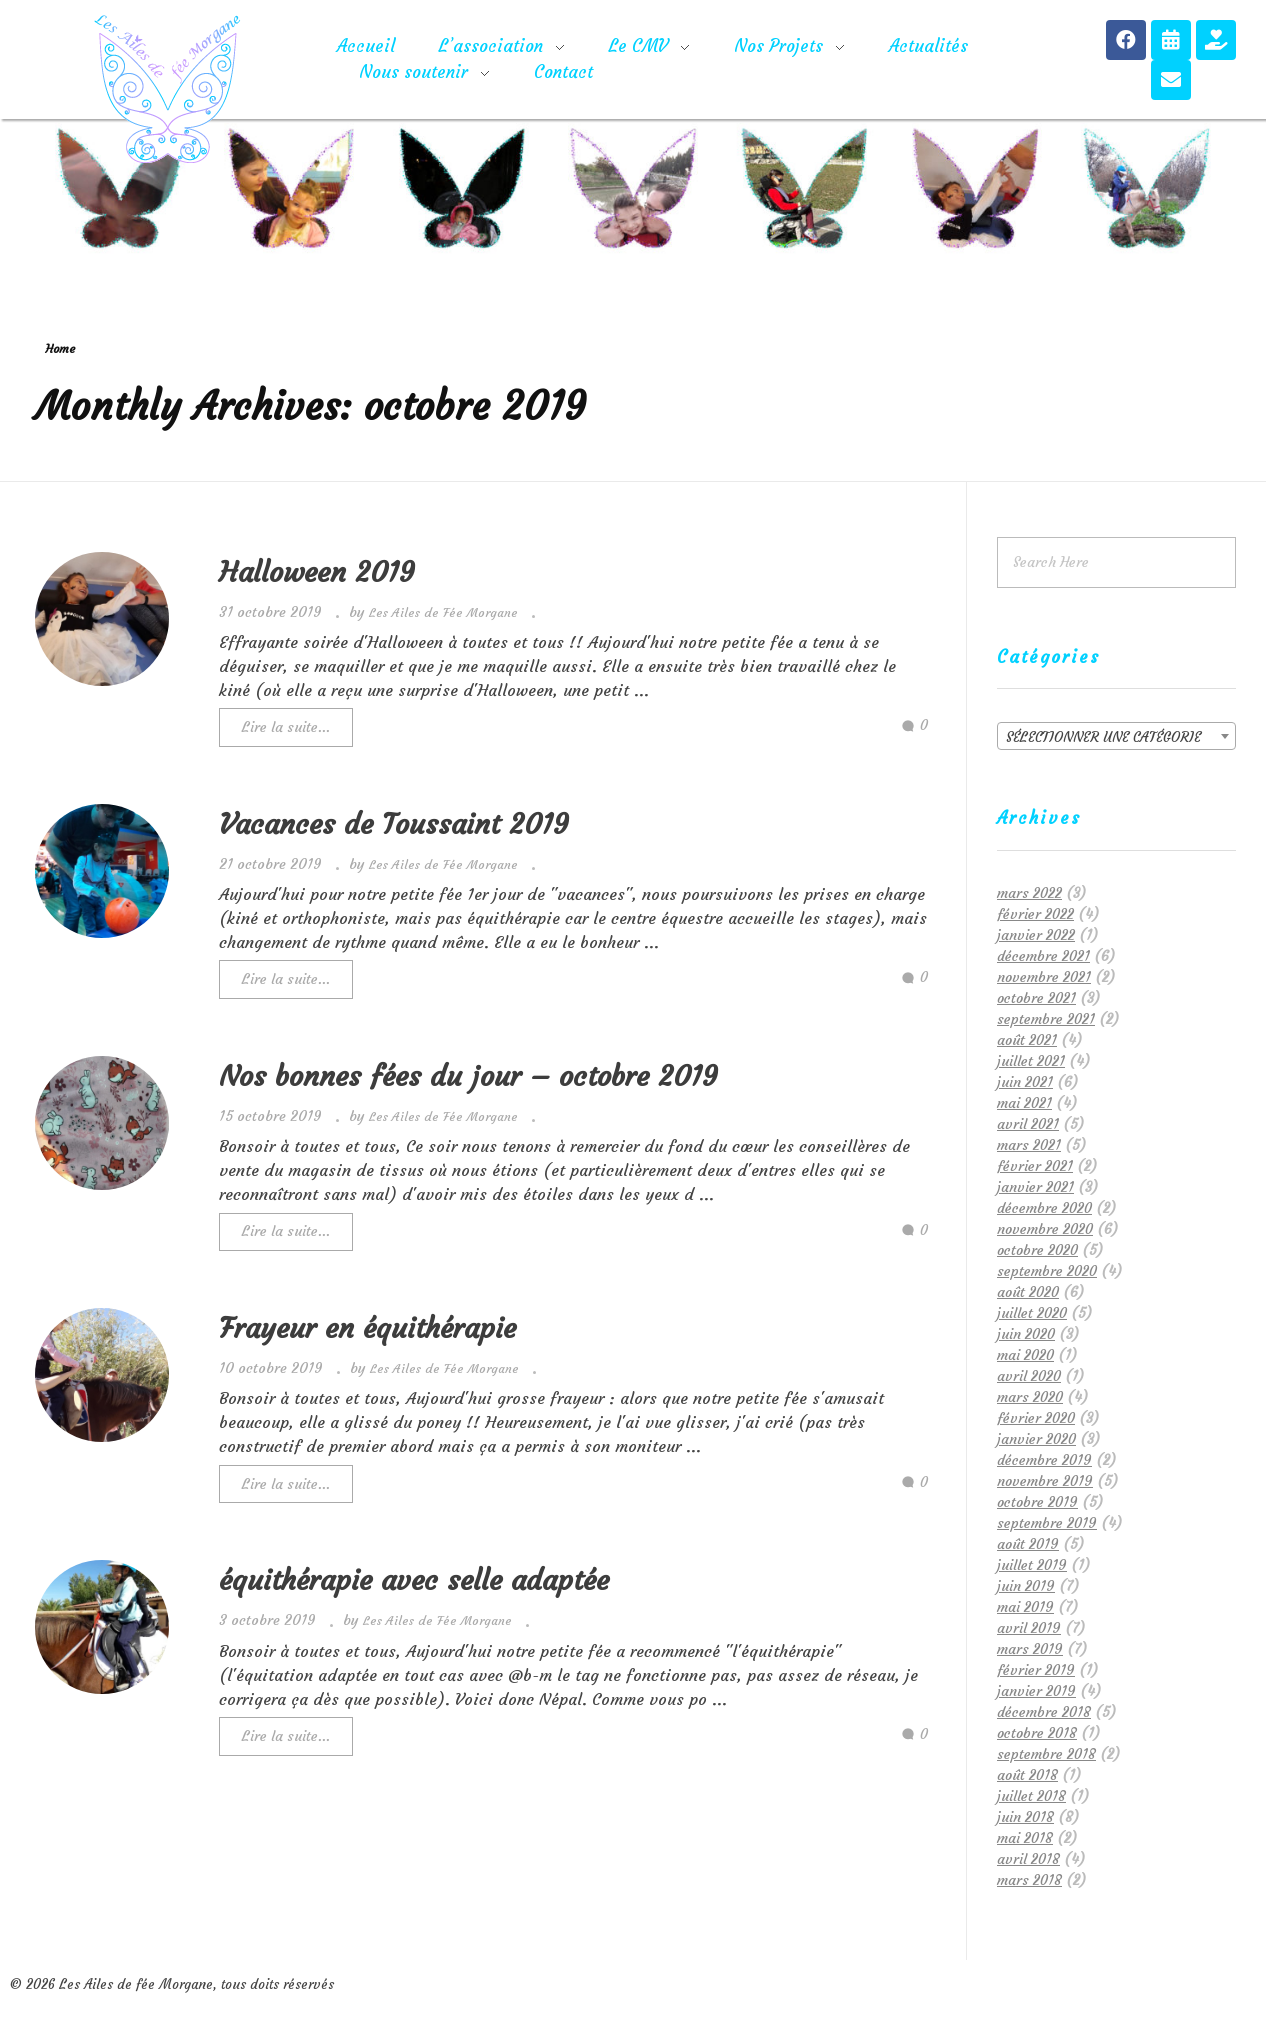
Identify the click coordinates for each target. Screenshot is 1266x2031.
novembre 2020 (1045, 1229)
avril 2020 (1029, 1376)
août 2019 (1028, 1544)
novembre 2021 (1044, 977)
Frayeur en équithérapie (367, 1328)
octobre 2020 (1037, 1250)
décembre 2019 (1044, 1460)
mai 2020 (1025, 1355)
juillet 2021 (1031, 1061)
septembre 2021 (1046, 1019)
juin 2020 (1026, 1334)
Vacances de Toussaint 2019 (394, 824)
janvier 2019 (1036, 1691)
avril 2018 (1028, 1859)
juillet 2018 (1031, 1796)
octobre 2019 (1037, 1502)
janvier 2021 (1035, 1187)
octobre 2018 (1037, 1733)
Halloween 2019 (317, 572)
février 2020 (1036, 1418)
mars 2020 (1030, 1397)
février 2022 (1035, 914)
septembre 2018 (1046, 1754)
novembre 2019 (1045, 1481)
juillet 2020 (1032, 1313)
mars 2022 (1029, 893)
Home (60, 348)
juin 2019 (1026, 1586)
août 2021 (1027, 1040)
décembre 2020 (1044, 1208)
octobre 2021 (1036, 998)
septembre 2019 (1047, 1523)
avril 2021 (1028, 1124)
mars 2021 (1029, 1145)
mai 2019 (1025, 1607)
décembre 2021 (1043, 956)
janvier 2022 (1036, 935)
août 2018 (1027, 1775)
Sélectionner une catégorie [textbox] (1103, 737)
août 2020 (1028, 1292)
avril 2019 (1029, 1628)
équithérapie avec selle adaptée (414, 1580)
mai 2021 (1024, 1103)
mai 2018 (1025, 1838)
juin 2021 (1025, 1082)
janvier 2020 (1036, 1439)
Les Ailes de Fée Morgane (445, 612)
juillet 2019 (1032, 1565)
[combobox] (1116, 736)
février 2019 (1036, 1670)
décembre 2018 (1044, 1712)
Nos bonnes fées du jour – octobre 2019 (468, 1076)
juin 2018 (1025, 1817)
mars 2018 (1029, 1880)
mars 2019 (1030, 1649)
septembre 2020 (1047, 1271)
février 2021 (1035, 1166)
